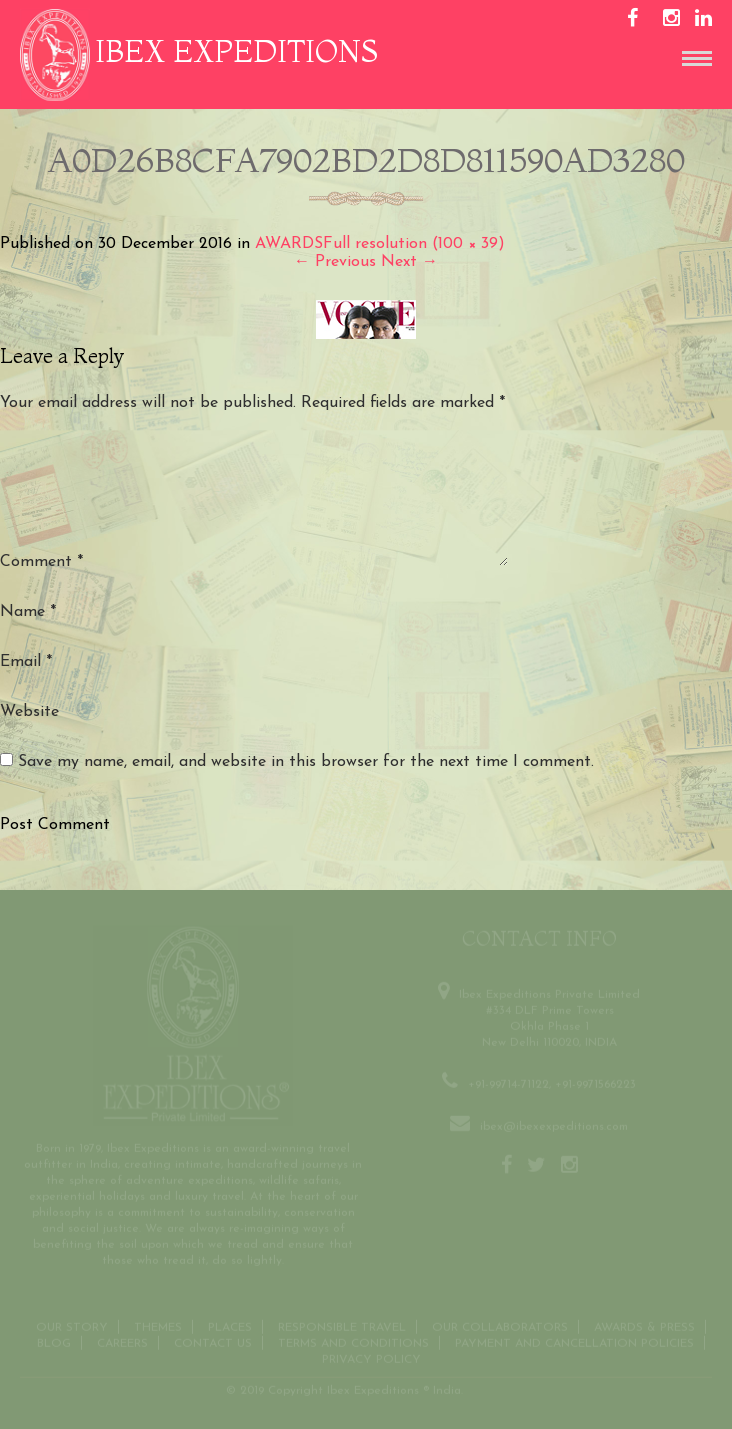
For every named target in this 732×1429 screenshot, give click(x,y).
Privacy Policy (371, 1358)
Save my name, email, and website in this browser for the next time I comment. (306, 762)
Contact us (213, 1342)
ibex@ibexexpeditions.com (554, 1125)
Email (26, 662)
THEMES (158, 1326)
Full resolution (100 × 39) (414, 244)
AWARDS (289, 244)
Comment (41, 562)
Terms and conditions (353, 1342)
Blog (54, 1342)
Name (28, 612)
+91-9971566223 (595, 1083)
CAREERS (122, 1342)
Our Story (72, 1326)
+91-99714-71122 (508, 1083)
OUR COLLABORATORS (500, 1326)
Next (409, 262)
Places (230, 1326)
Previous (335, 262)
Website (29, 712)
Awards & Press (644, 1326)
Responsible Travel (342, 1326)
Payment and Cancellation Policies (574, 1342)
